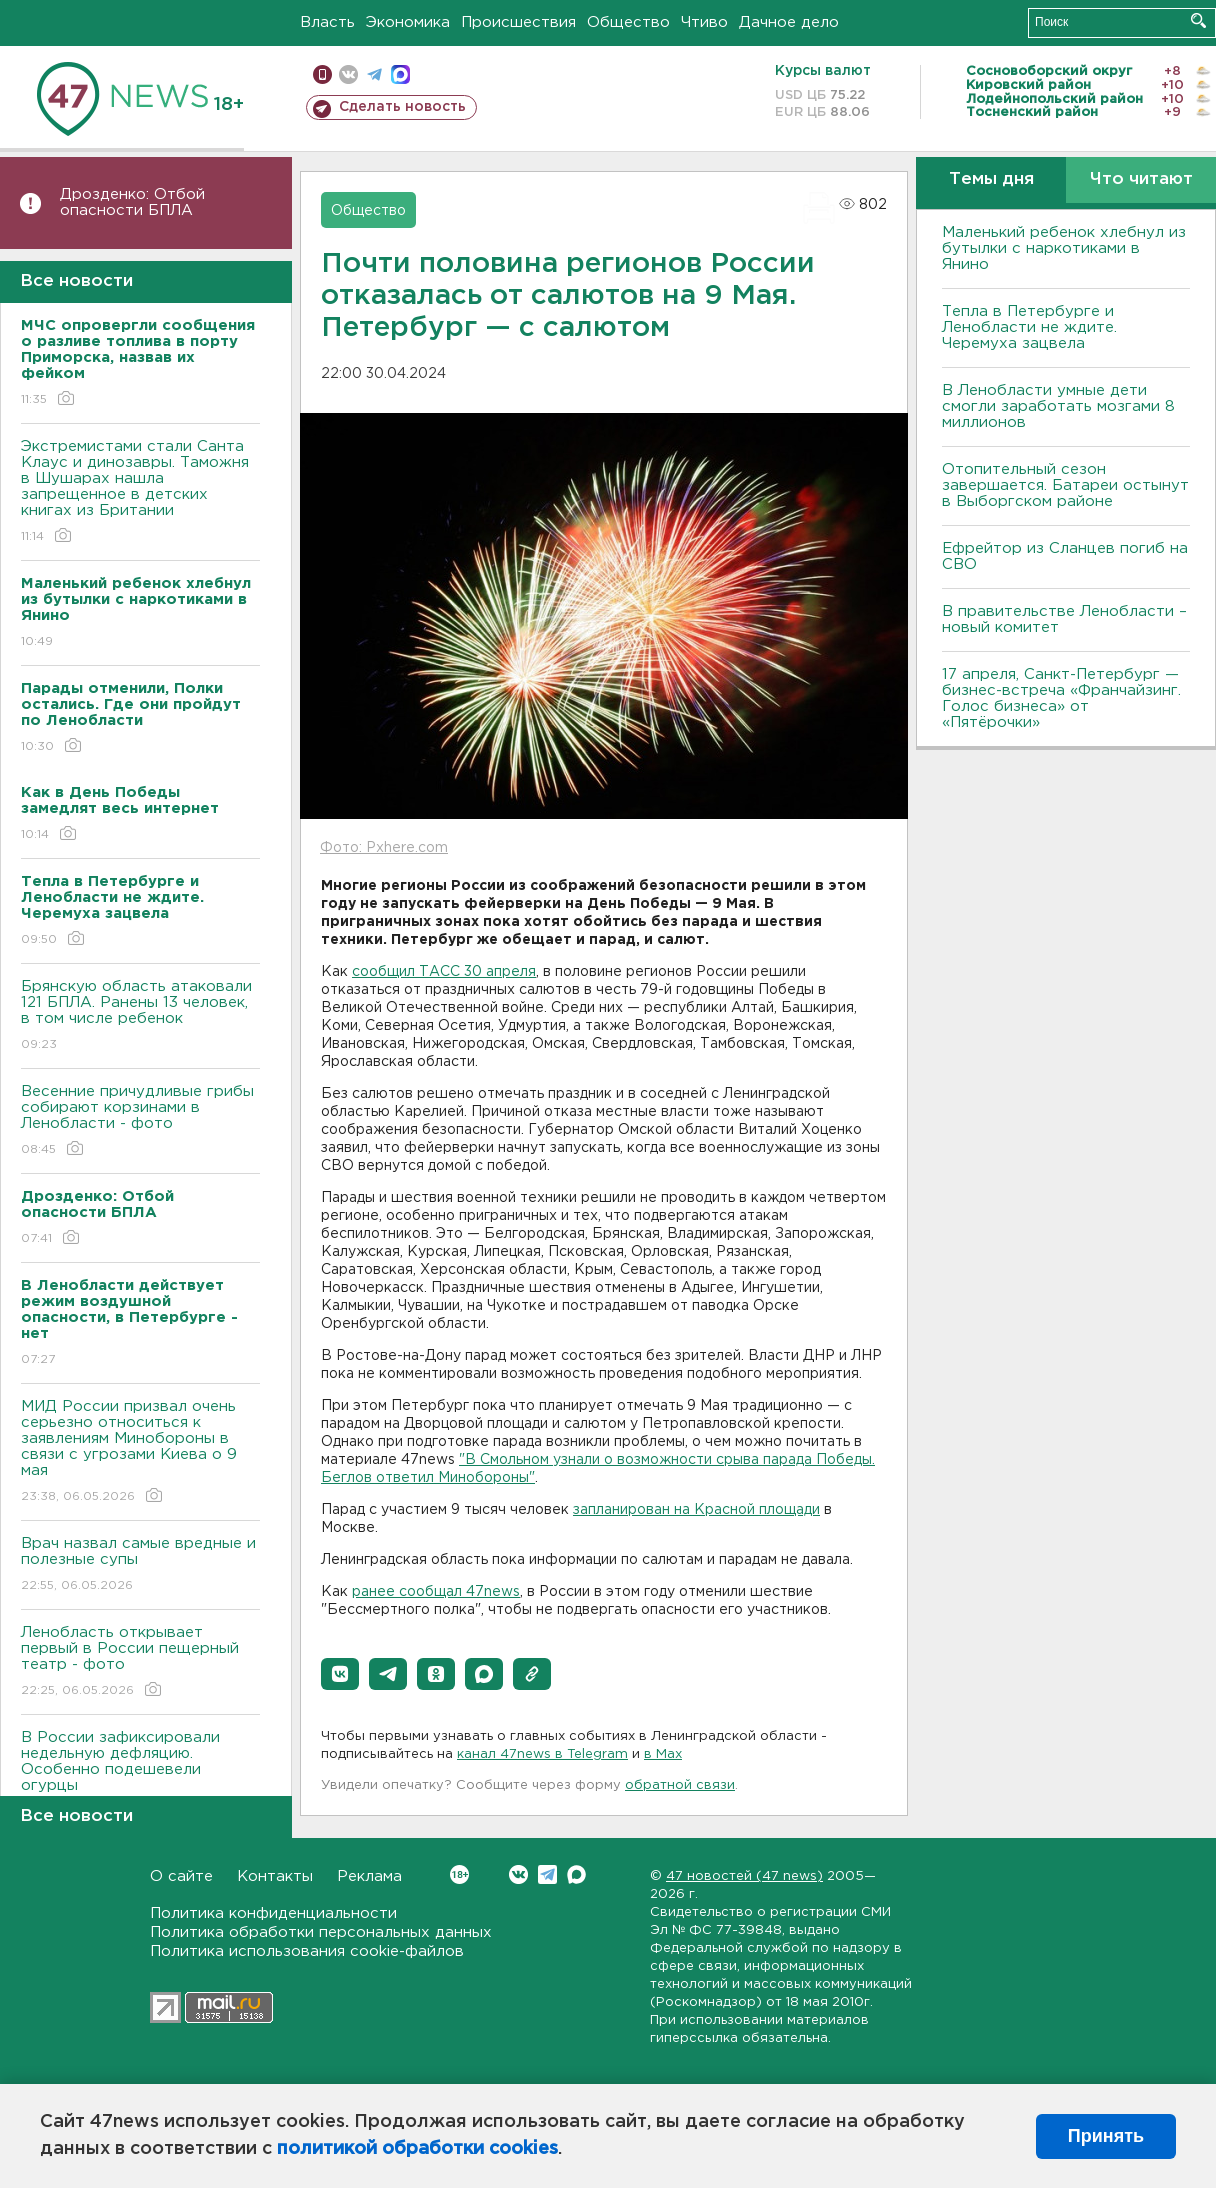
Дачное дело (789, 22)
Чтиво (704, 22)
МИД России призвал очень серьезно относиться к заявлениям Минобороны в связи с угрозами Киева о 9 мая (140, 1452)
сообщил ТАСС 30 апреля (444, 972)
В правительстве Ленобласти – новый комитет (1064, 619)
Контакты (275, 1876)
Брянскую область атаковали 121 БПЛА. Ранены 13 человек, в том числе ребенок (140, 1016)
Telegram (547, 1874)
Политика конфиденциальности (273, 1913)
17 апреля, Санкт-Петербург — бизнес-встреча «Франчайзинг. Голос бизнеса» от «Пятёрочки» (1061, 698)
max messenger (400, 74)
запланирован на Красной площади (696, 1510)
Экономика (408, 22)
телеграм (374, 74)
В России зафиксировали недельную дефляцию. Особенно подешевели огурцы (140, 1775)
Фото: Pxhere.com (384, 848)
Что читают (1141, 179)
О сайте (181, 1876)
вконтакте (348, 74)
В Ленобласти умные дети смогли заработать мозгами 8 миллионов (1058, 406)
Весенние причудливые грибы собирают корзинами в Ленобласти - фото (140, 1121)
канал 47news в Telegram (542, 1754)
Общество (628, 22)
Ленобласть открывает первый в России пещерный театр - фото (140, 1662)
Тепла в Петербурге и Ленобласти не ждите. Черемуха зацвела (1029, 327)
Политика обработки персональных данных (321, 1932)
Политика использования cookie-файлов (307, 1951)
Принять (1106, 2136)
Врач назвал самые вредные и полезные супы (140, 1565)
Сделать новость (402, 107)
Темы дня (991, 179)
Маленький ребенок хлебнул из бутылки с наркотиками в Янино (1064, 248)
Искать (1198, 20)
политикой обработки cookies (417, 2149)
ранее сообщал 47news (436, 1592)
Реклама (369, 1876)
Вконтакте (459, 1874)
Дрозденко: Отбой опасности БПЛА (132, 202)
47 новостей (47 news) (744, 1876)
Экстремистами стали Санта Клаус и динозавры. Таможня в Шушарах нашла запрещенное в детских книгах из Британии (140, 492)
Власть (327, 22)
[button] (340, 1674)
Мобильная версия (322, 74)
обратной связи (680, 1785)
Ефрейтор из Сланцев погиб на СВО (1065, 556)
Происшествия (518, 22)
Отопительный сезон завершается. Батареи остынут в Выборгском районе (1065, 485)
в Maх (663, 1754)
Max (576, 1874)
